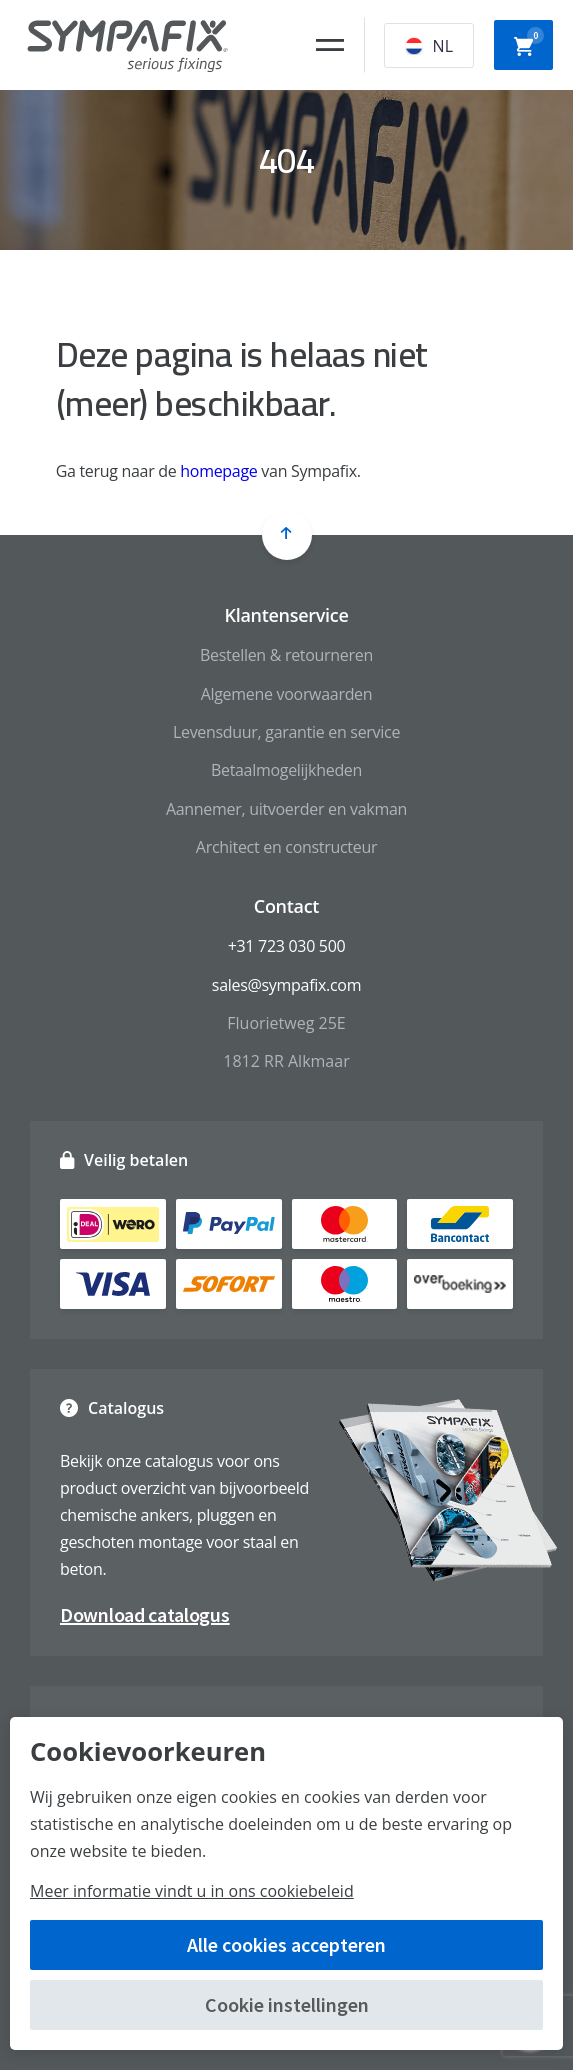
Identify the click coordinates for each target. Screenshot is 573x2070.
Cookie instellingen (287, 2004)
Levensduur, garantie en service (286, 732)
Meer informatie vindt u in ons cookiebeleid (192, 1891)
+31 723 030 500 (287, 946)
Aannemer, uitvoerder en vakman (286, 809)
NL (429, 46)
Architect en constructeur (286, 847)
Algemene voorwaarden (287, 694)
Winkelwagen (529, 43)
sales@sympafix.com (286, 985)
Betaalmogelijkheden (286, 770)
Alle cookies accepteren (286, 1944)
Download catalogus (145, 1614)
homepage (218, 471)
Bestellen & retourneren (286, 655)
